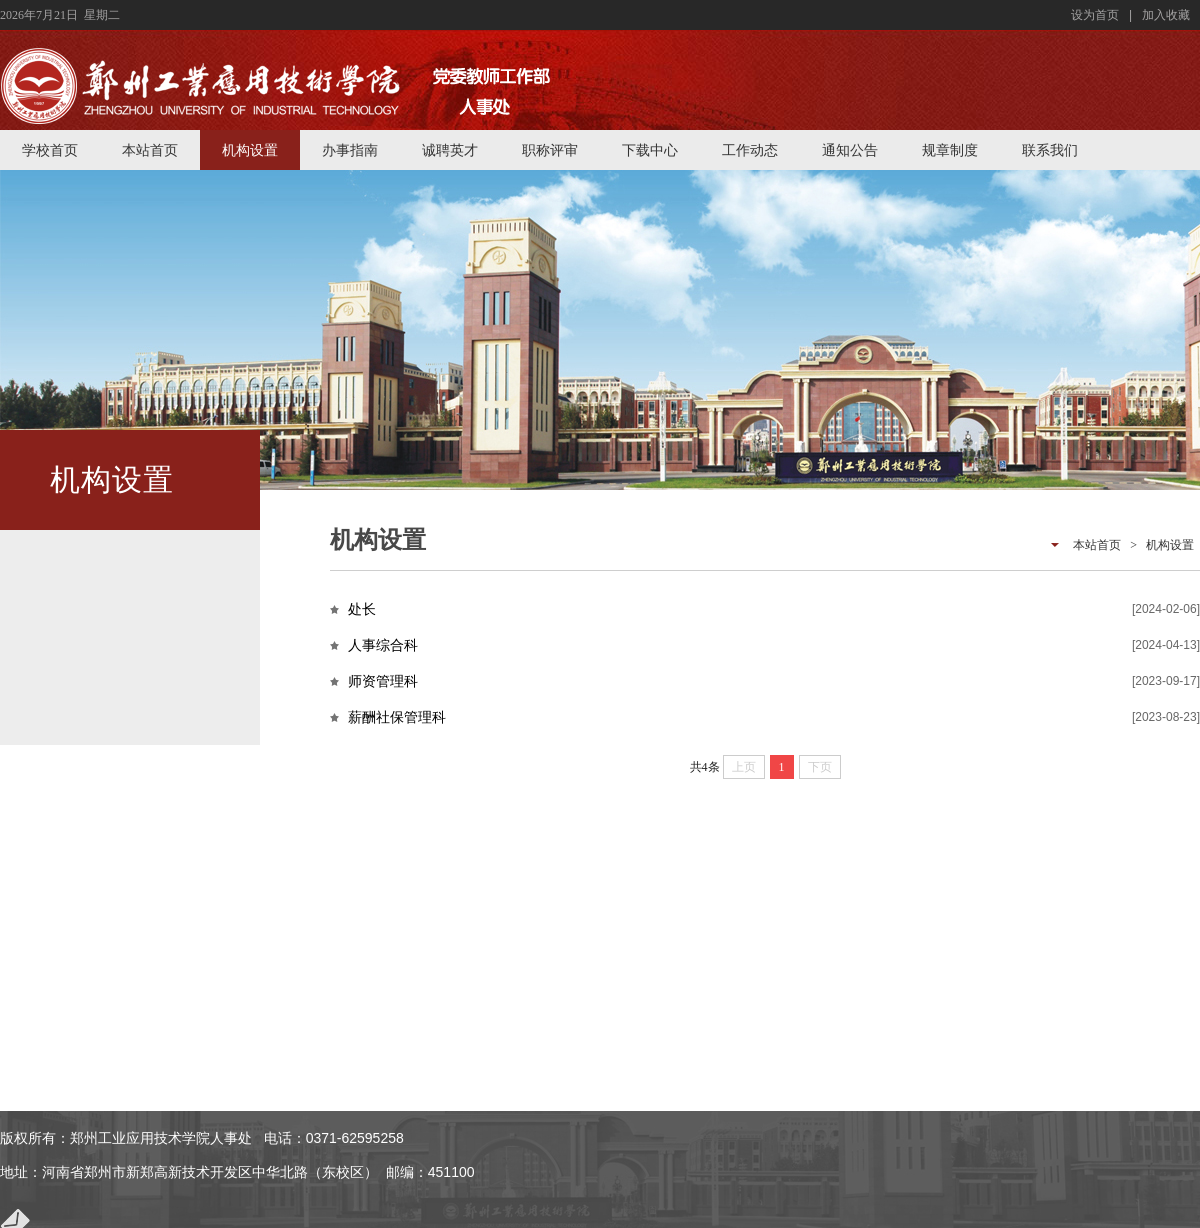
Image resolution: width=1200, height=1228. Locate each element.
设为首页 (1095, 15)
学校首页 (50, 150)
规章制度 (950, 150)
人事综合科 (383, 645)
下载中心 (650, 150)
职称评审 (550, 150)
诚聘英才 (450, 150)
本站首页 (150, 150)
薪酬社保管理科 (397, 717)
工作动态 (750, 150)
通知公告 (850, 150)
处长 (362, 609)
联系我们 (1050, 150)
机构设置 (250, 150)
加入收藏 (1166, 15)
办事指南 (350, 150)
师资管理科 (383, 681)
